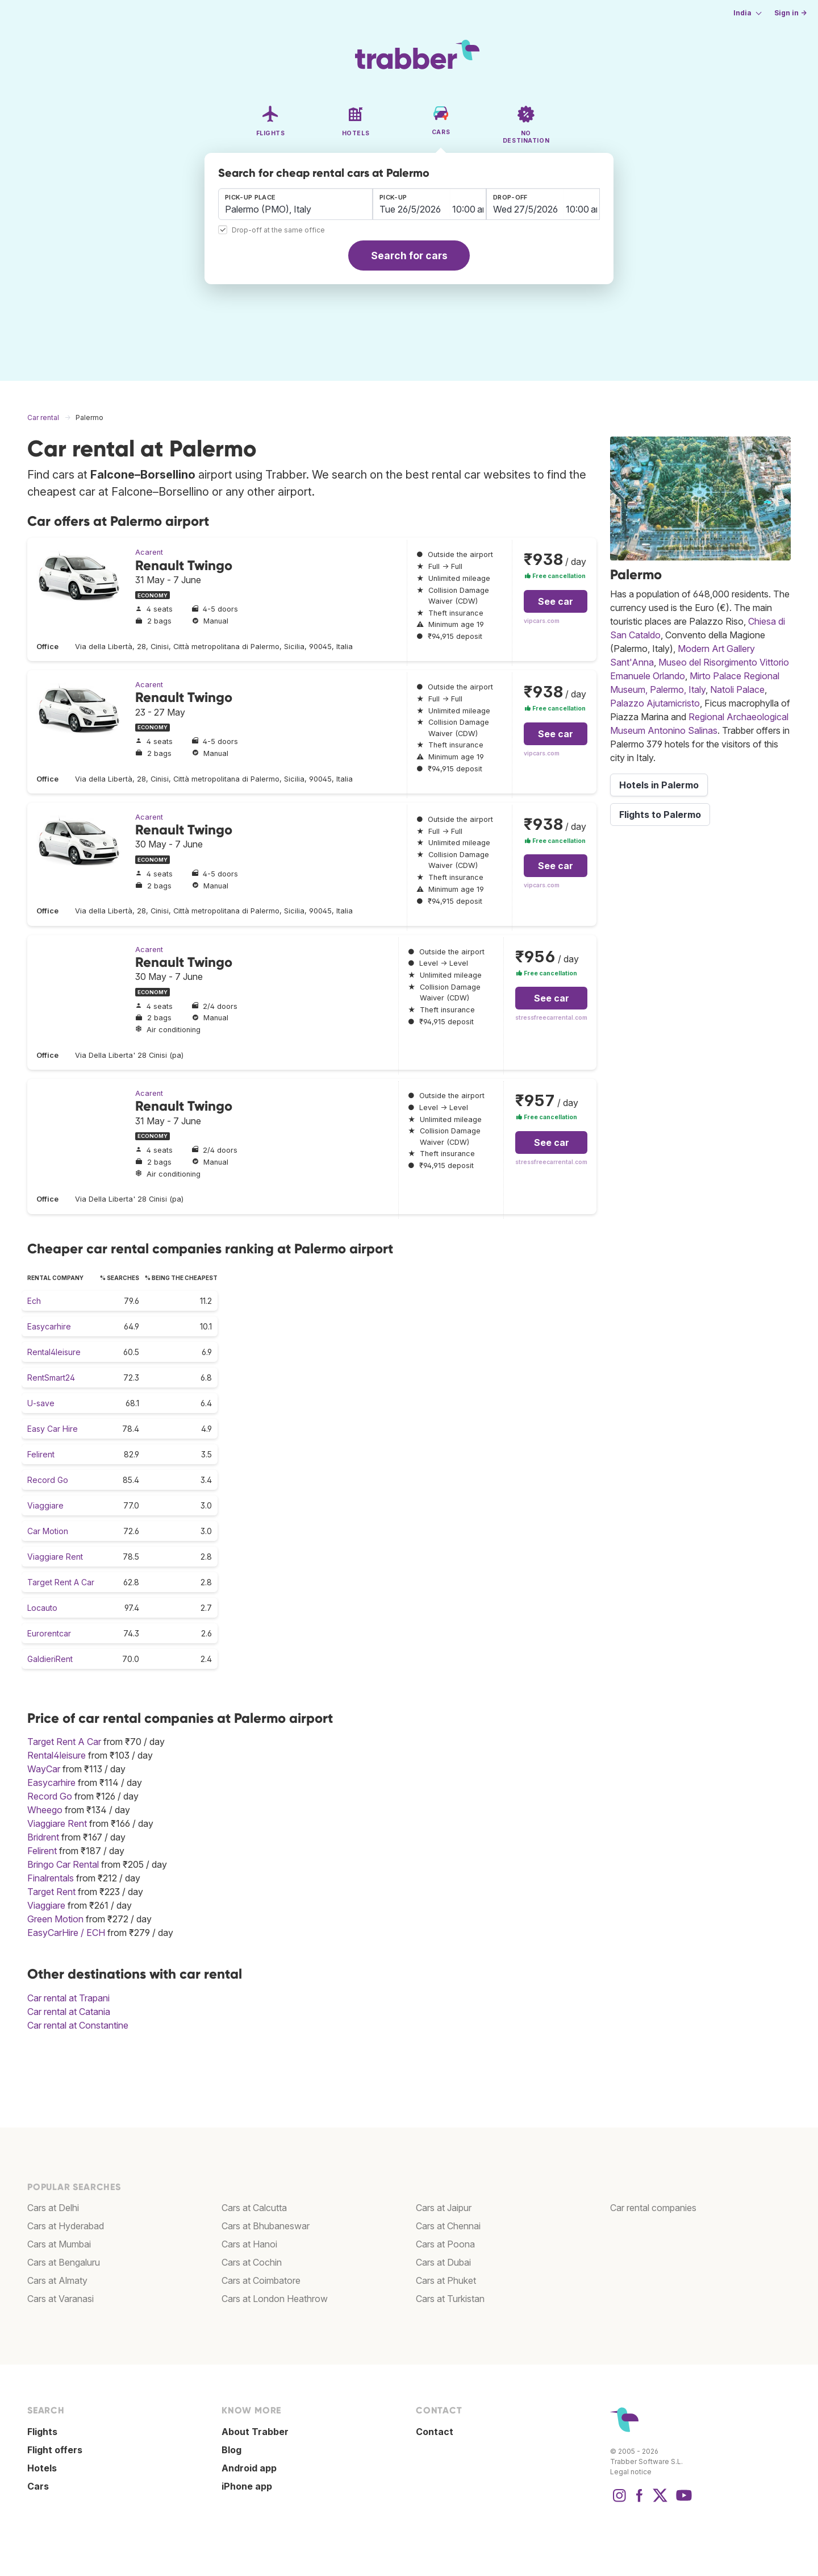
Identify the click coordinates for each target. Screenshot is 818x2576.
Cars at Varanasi (60, 2298)
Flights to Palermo (660, 814)
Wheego (44, 1809)
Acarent (149, 552)
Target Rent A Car (60, 1582)
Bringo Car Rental (63, 1864)
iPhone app (247, 2486)
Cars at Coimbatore (261, 2280)
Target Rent (51, 1891)
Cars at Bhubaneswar (266, 2226)
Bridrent (43, 1837)
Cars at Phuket (446, 2280)
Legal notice (631, 2471)
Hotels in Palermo (659, 785)
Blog (231, 2449)
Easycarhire (49, 1326)
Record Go (47, 1480)
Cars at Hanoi (249, 2244)
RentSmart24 (51, 1377)
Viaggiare (45, 1505)
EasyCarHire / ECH (66, 1932)
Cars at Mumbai (59, 2244)
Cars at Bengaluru (63, 2262)
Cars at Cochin (252, 2262)
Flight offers (54, 2449)
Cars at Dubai (443, 2262)
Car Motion (47, 1531)
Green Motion (55, 1919)
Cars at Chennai (448, 2226)
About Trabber (255, 2431)
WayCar (43, 1769)
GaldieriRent (50, 1659)
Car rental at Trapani (68, 1998)
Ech (34, 1301)
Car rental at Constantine (77, 2025)
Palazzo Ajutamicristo (655, 703)
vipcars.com (542, 621)
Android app (249, 2468)
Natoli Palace (737, 689)
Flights (42, 2431)
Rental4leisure (54, 1352)
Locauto (42, 1608)
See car (555, 601)
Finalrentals (50, 1878)
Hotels (42, 2468)
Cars (38, 2486)
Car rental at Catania (68, 2011)
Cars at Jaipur (443, 2207)
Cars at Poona (445, 2244)
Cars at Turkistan (450, 2298)
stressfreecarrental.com (551, 1017)
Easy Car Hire (52, 1429)
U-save (41, 1403)
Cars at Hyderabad (65, 2226)
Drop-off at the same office (278, 230)
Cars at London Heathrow (275, 2298)
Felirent (41, 1454)
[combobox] (295, 204)
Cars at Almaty (57, 2280)
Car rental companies (653, 2207)
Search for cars (409, 255)
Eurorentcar (49, 1633)
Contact (434, 2431)
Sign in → (790, 13)
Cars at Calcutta (254, 2207)
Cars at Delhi (53, 2207)
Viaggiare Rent (55, 1556)
